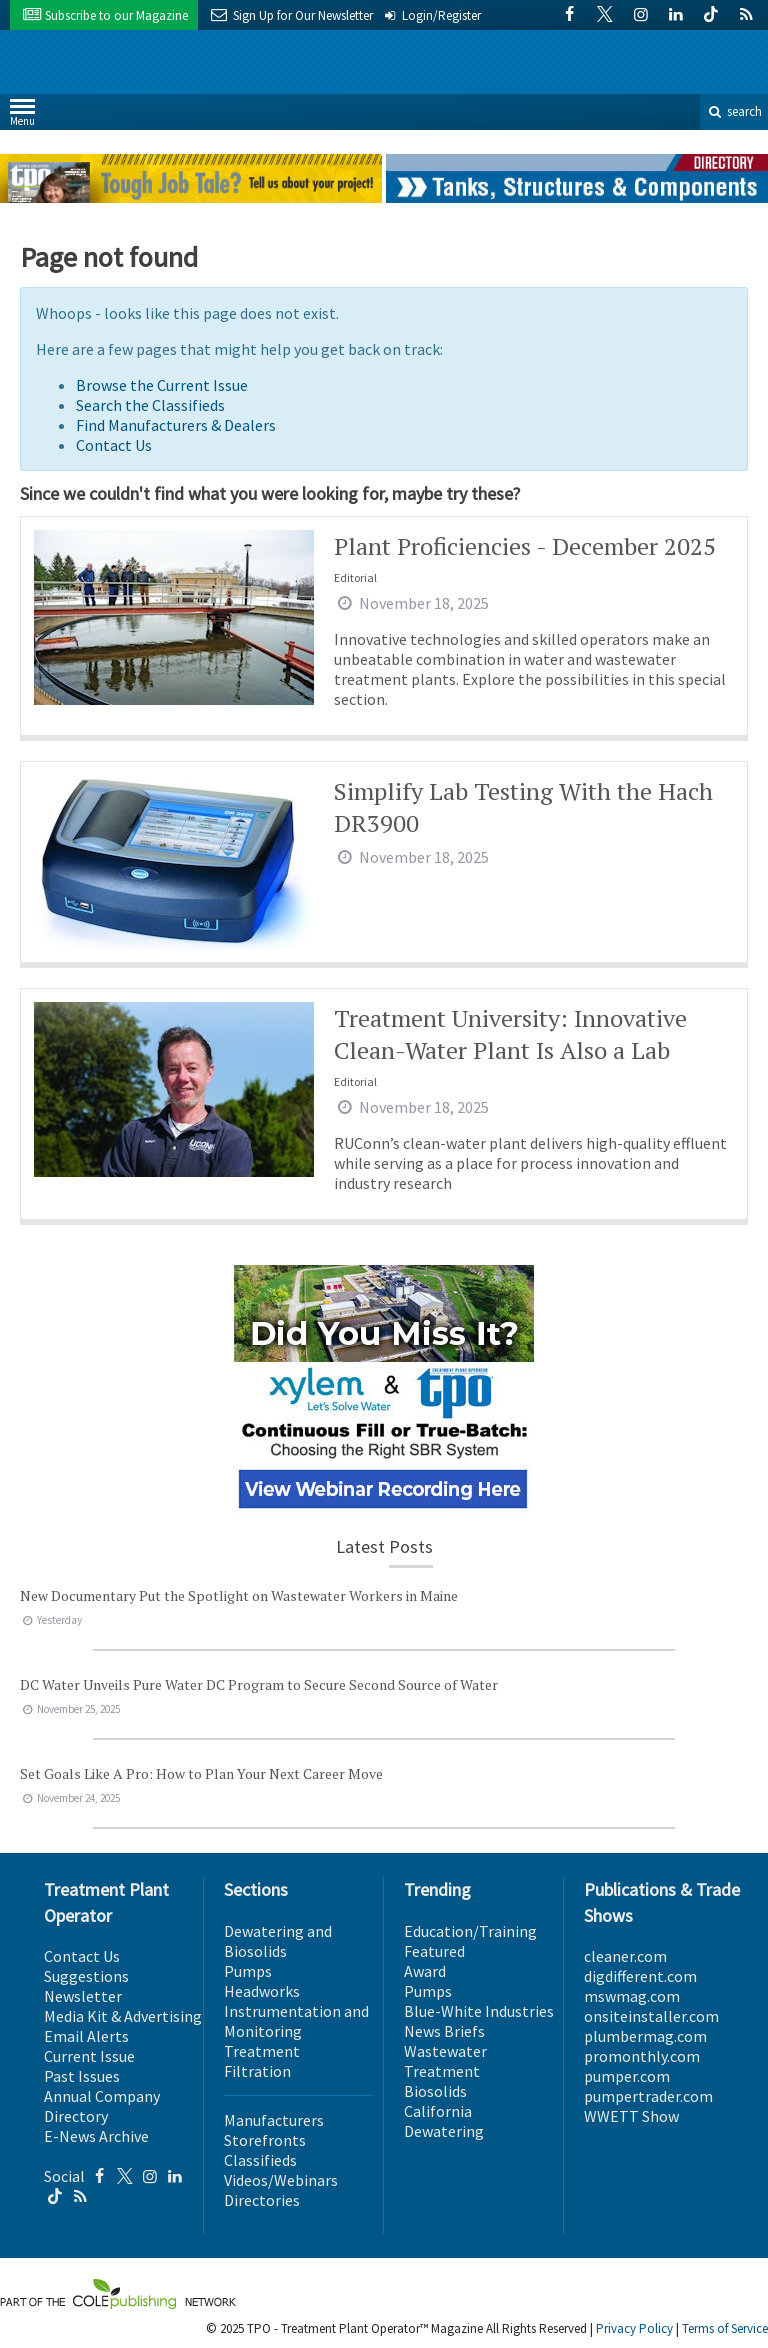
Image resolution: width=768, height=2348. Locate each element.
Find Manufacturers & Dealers (176, 425)
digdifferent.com (640, 1976)
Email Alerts (86, 2036)
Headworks (262, 1991)
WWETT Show (631, 2116)
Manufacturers (274, 2120)
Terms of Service (725, 2328)
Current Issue (89, 2056)
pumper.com (627, 2076)
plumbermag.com (645, 2036)
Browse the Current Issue (162, 385)
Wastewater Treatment (445, 2061)
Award (425, 1971)
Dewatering (444, 2131)
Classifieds (260, 2160)
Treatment (262, 2051)
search (734, 111)
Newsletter (83, 1996)
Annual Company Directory (102, 2106)
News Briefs (444, 2031)
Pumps (248, 1971)
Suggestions (86, 1976)
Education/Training (470, 1931)
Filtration (257, 2071)
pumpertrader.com (648, 2096)
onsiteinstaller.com (651, 2016)
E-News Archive (96, 2136)
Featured (434, 1951)
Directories (262, 2200)
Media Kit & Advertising (123, 2016)
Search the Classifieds (150, 405)
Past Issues (82, 2076)
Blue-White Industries (479, 2011)
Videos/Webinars (281, 2180)
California (438, 2111)
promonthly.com (642, 2056)
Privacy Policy (634, 2328)
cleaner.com (625, 1956)
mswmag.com (632, 1996)
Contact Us (114, 445)
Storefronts (265, 2140)
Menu (22, 116)
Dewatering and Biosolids (278, 1941)
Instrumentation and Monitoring (296, 2021)
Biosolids (435, 2091)
